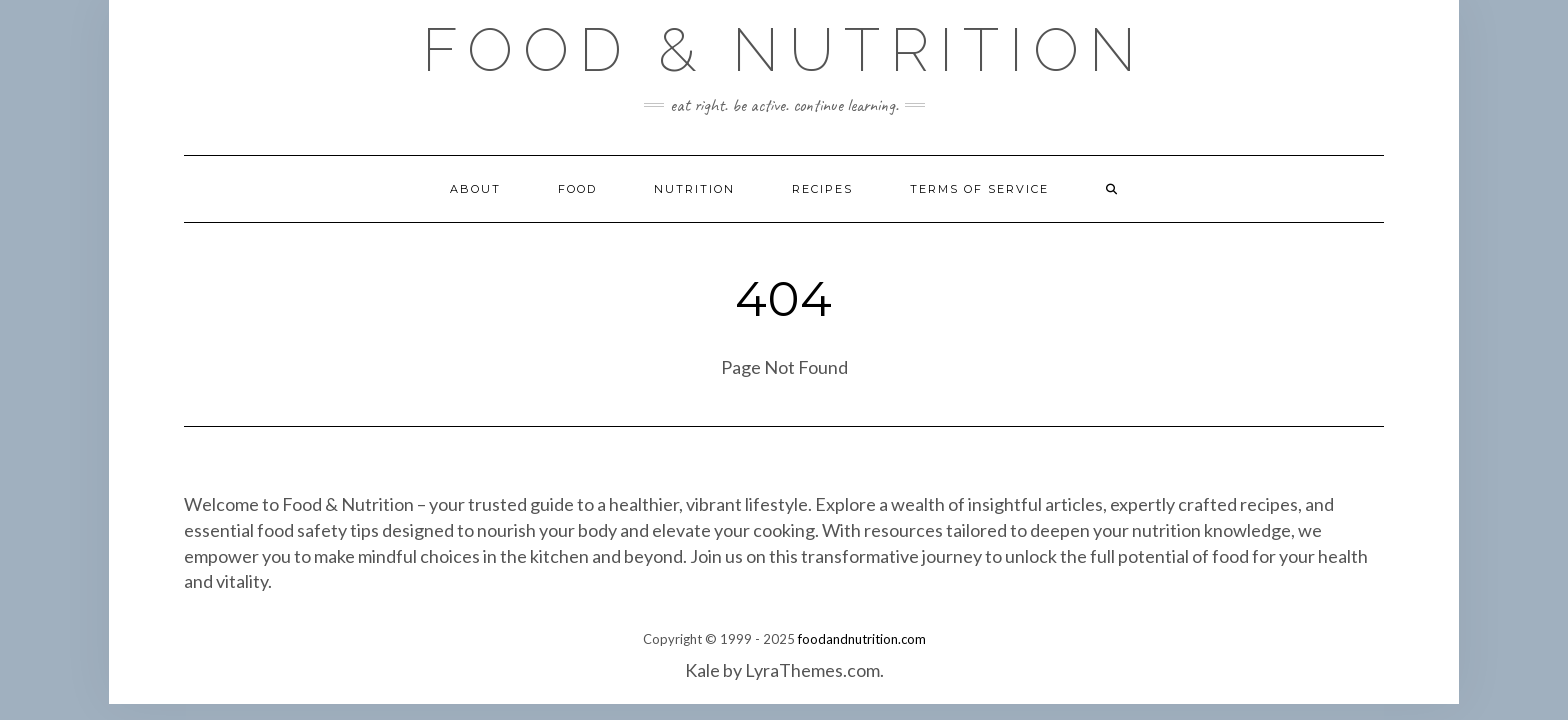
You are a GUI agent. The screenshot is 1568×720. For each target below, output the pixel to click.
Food (577, 189)
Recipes (822, 189)
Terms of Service (979, 189)
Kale (702, 670)
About (475, 189)
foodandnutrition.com (862, 639)
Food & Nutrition (784, 50)
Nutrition (694, 189)
